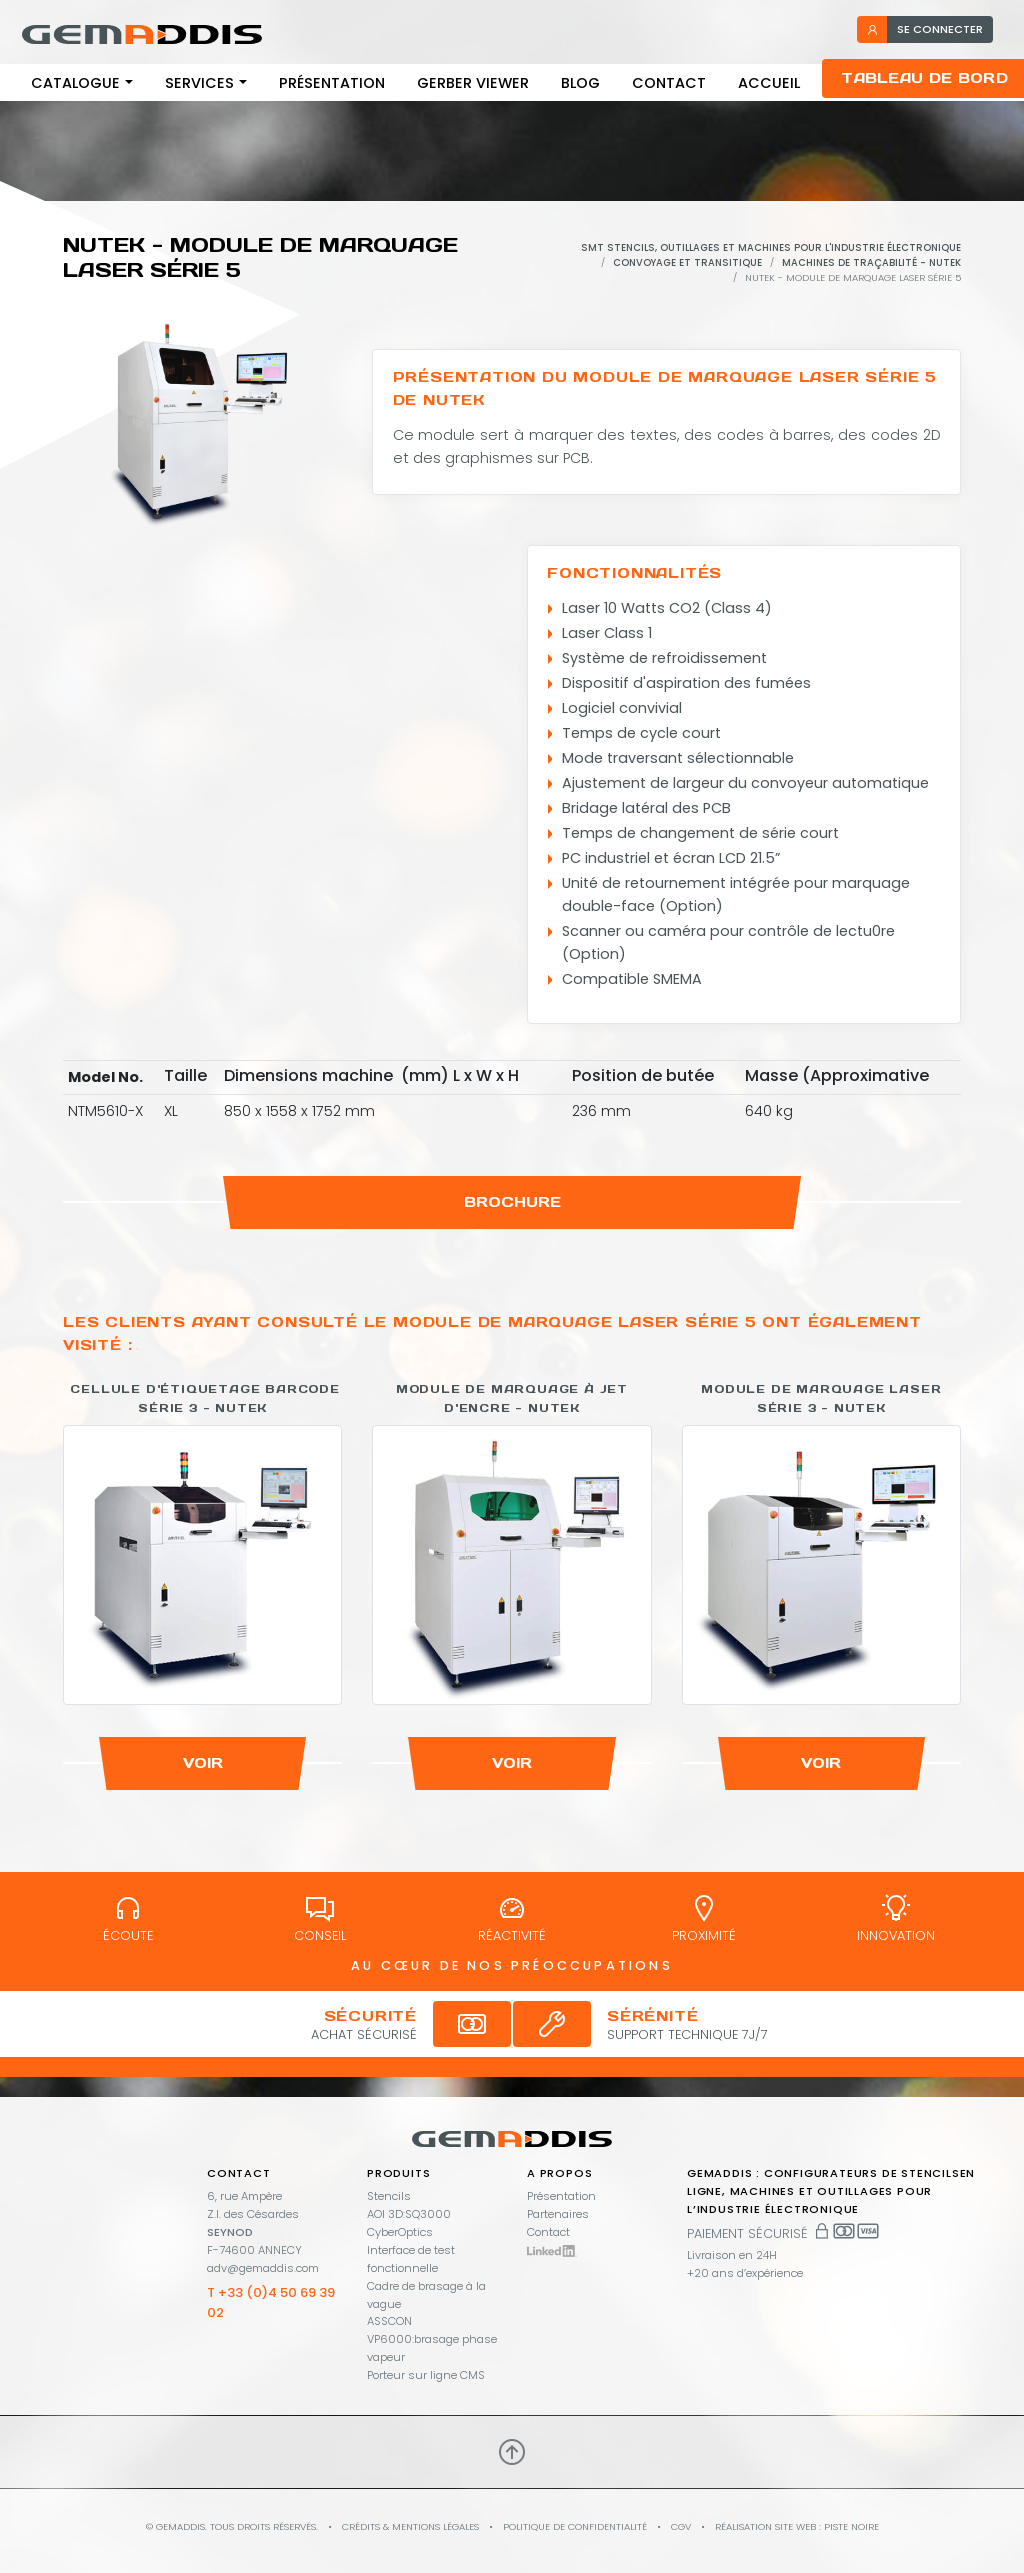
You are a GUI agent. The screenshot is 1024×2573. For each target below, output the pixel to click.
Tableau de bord (924, 78)
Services (199, 83)
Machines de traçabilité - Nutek (871, 262)
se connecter (924, 29)
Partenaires (558, 2214)
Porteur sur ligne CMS (426, 2375)
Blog (580, 83)
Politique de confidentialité (575, 2526)
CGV (681, 2526)
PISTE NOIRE (851, 2526)
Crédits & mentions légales (410, 2526)
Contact (669, 83)
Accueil (769, 83)
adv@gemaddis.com (263, 2268)
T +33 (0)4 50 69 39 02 (271, 2303)
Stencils (389, 2196)
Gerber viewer (473, 83)
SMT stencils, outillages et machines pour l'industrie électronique (771, 247)
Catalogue (75, 83)
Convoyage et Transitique (687, 262)
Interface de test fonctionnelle (411, 2259)
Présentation (332, 83)
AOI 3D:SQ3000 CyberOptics (409, 2223)
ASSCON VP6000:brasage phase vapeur (432, 2339)
